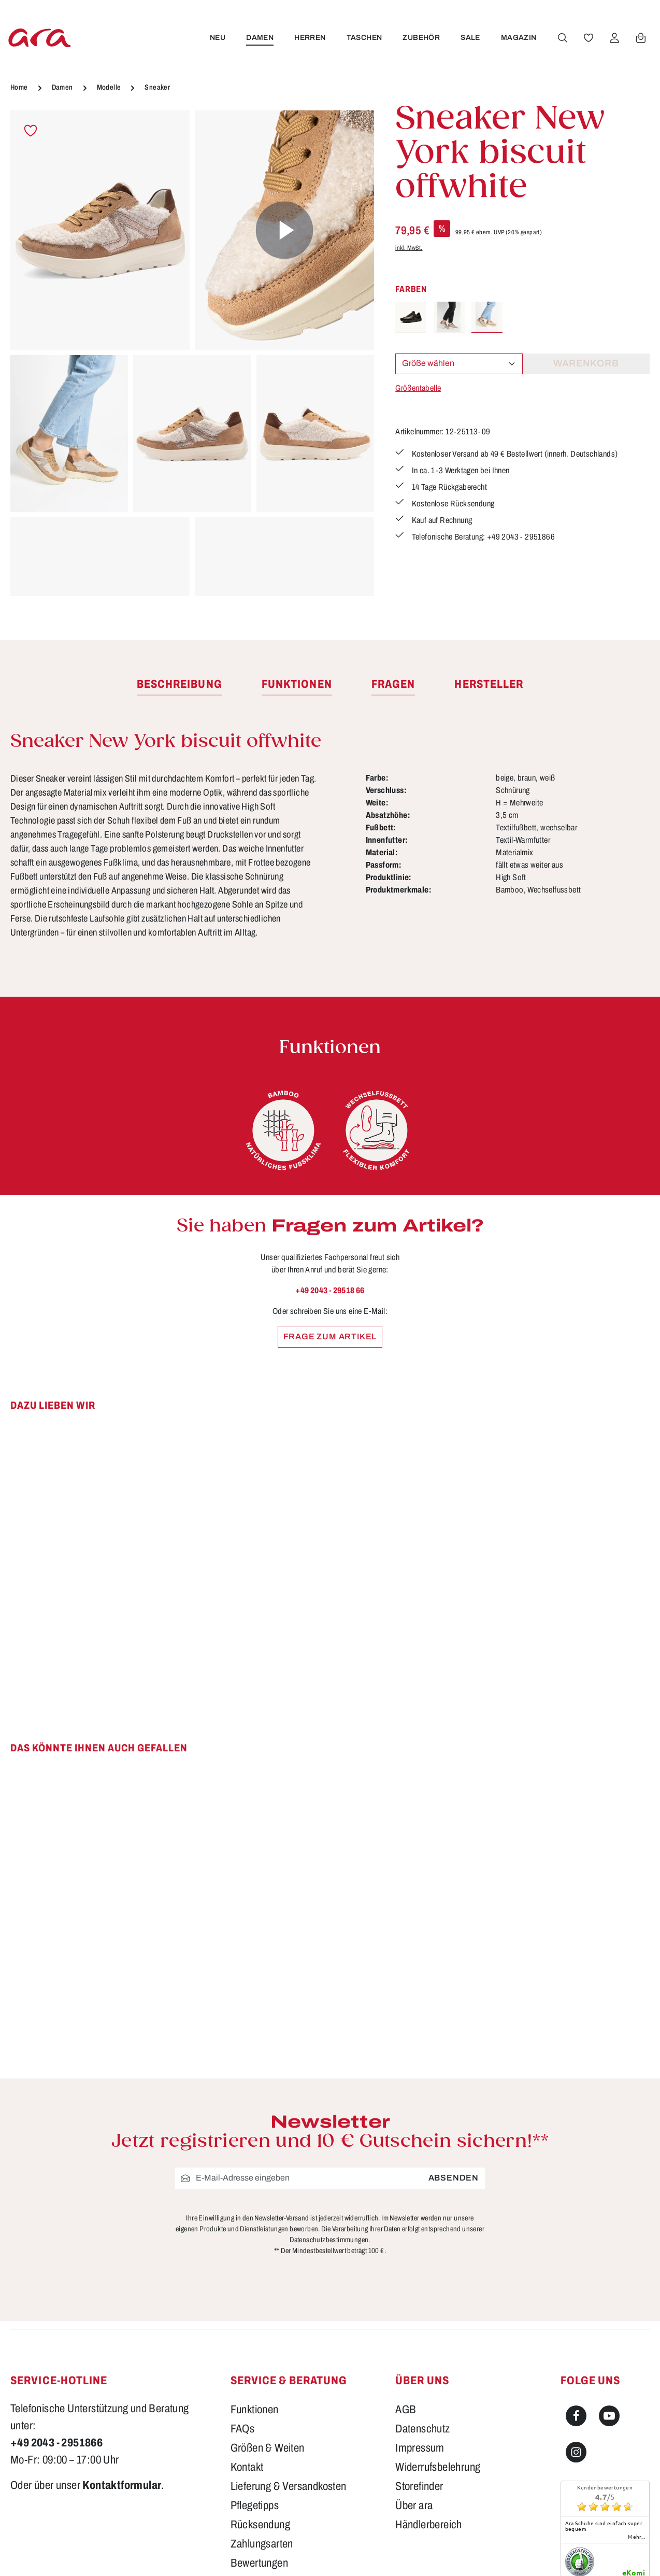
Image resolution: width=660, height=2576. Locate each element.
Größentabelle (418, 388)
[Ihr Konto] (614, 37)
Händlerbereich (428, 2404)
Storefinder (419, 2366)
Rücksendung (260, 2404)
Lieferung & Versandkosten (289, 2366)
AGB (405, 2289)
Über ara (414, 2385)
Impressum (419, 2328)
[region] (192, 353)
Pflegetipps (255, 2385)
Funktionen (255, 2289)
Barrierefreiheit (263, 2462)
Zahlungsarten (262, 2423)
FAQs (243, 2308)
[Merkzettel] (588, 37)
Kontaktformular (121, 2365)
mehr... (636, 2416)
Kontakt (247, 2347)
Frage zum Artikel (330, 1336)
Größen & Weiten (268, 2328)
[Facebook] (576, 2295)
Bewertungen (259, 2443)
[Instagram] (576, 2332)
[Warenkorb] (640, 37)
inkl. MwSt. (408, 247)
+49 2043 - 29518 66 (330, 1290)
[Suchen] (562, 37)
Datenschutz (422, 2308)
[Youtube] (609, 2295)
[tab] (179, 685)
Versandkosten (451, 2553)
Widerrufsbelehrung (437, 2347)
